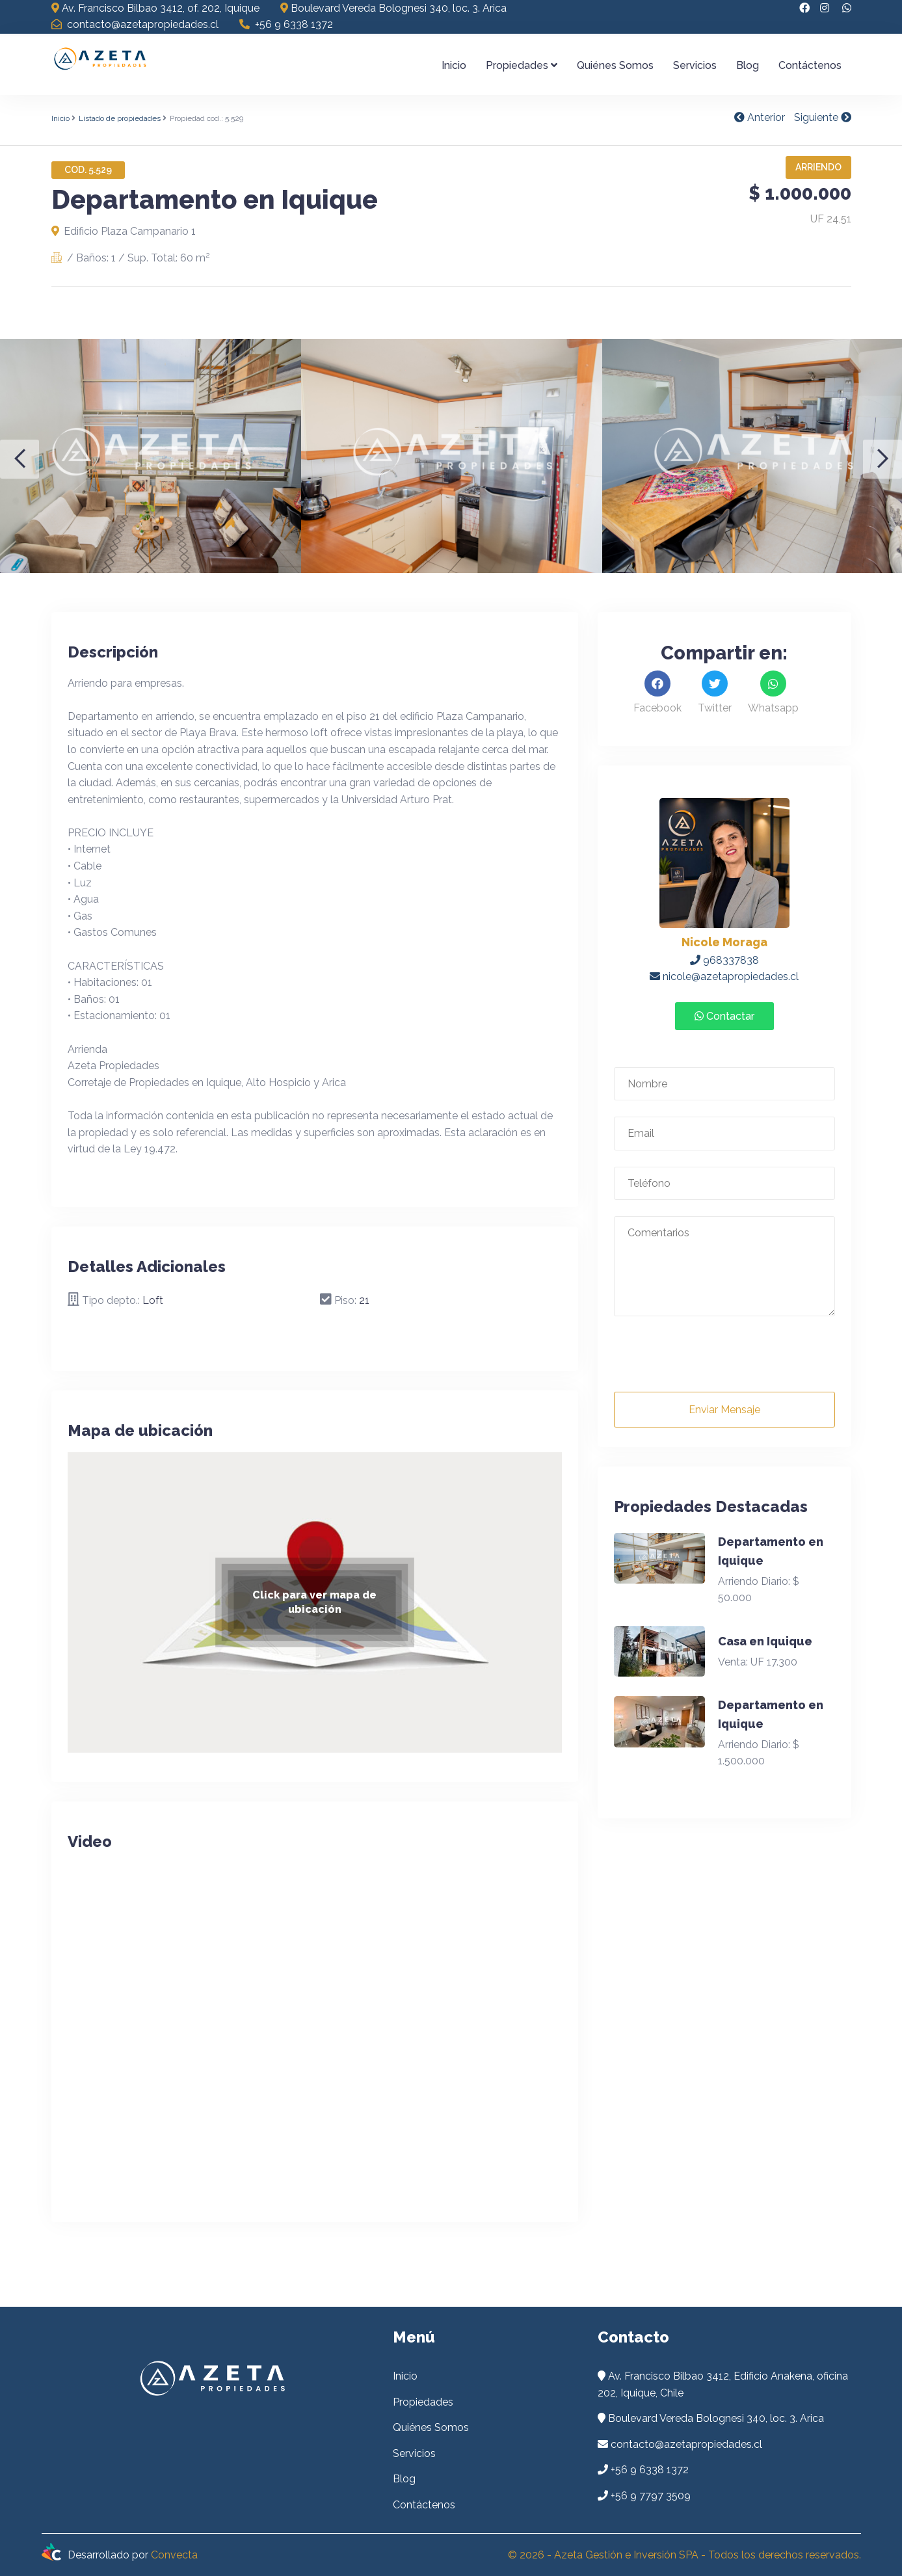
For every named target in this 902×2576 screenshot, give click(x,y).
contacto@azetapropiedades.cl (135, 24)
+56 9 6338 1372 (286, 24)
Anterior (759, 117)
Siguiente (822, 117)
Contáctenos (810, 65)
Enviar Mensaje (724, 1409)
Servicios (695, 65)
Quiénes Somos (615, 65)
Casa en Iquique (765, 1641)
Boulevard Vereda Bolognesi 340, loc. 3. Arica (393, 8)
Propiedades (521, 65)
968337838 (724, 960)
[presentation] (713, 1359)
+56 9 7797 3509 (651, 2496)
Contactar (724, 1016)
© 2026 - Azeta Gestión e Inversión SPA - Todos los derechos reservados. (684, 2555)
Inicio (454, 65)
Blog (747, 65)
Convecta (174, 2555)
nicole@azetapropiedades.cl (724, 976)
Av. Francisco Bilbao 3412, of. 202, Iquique (155, 8)
